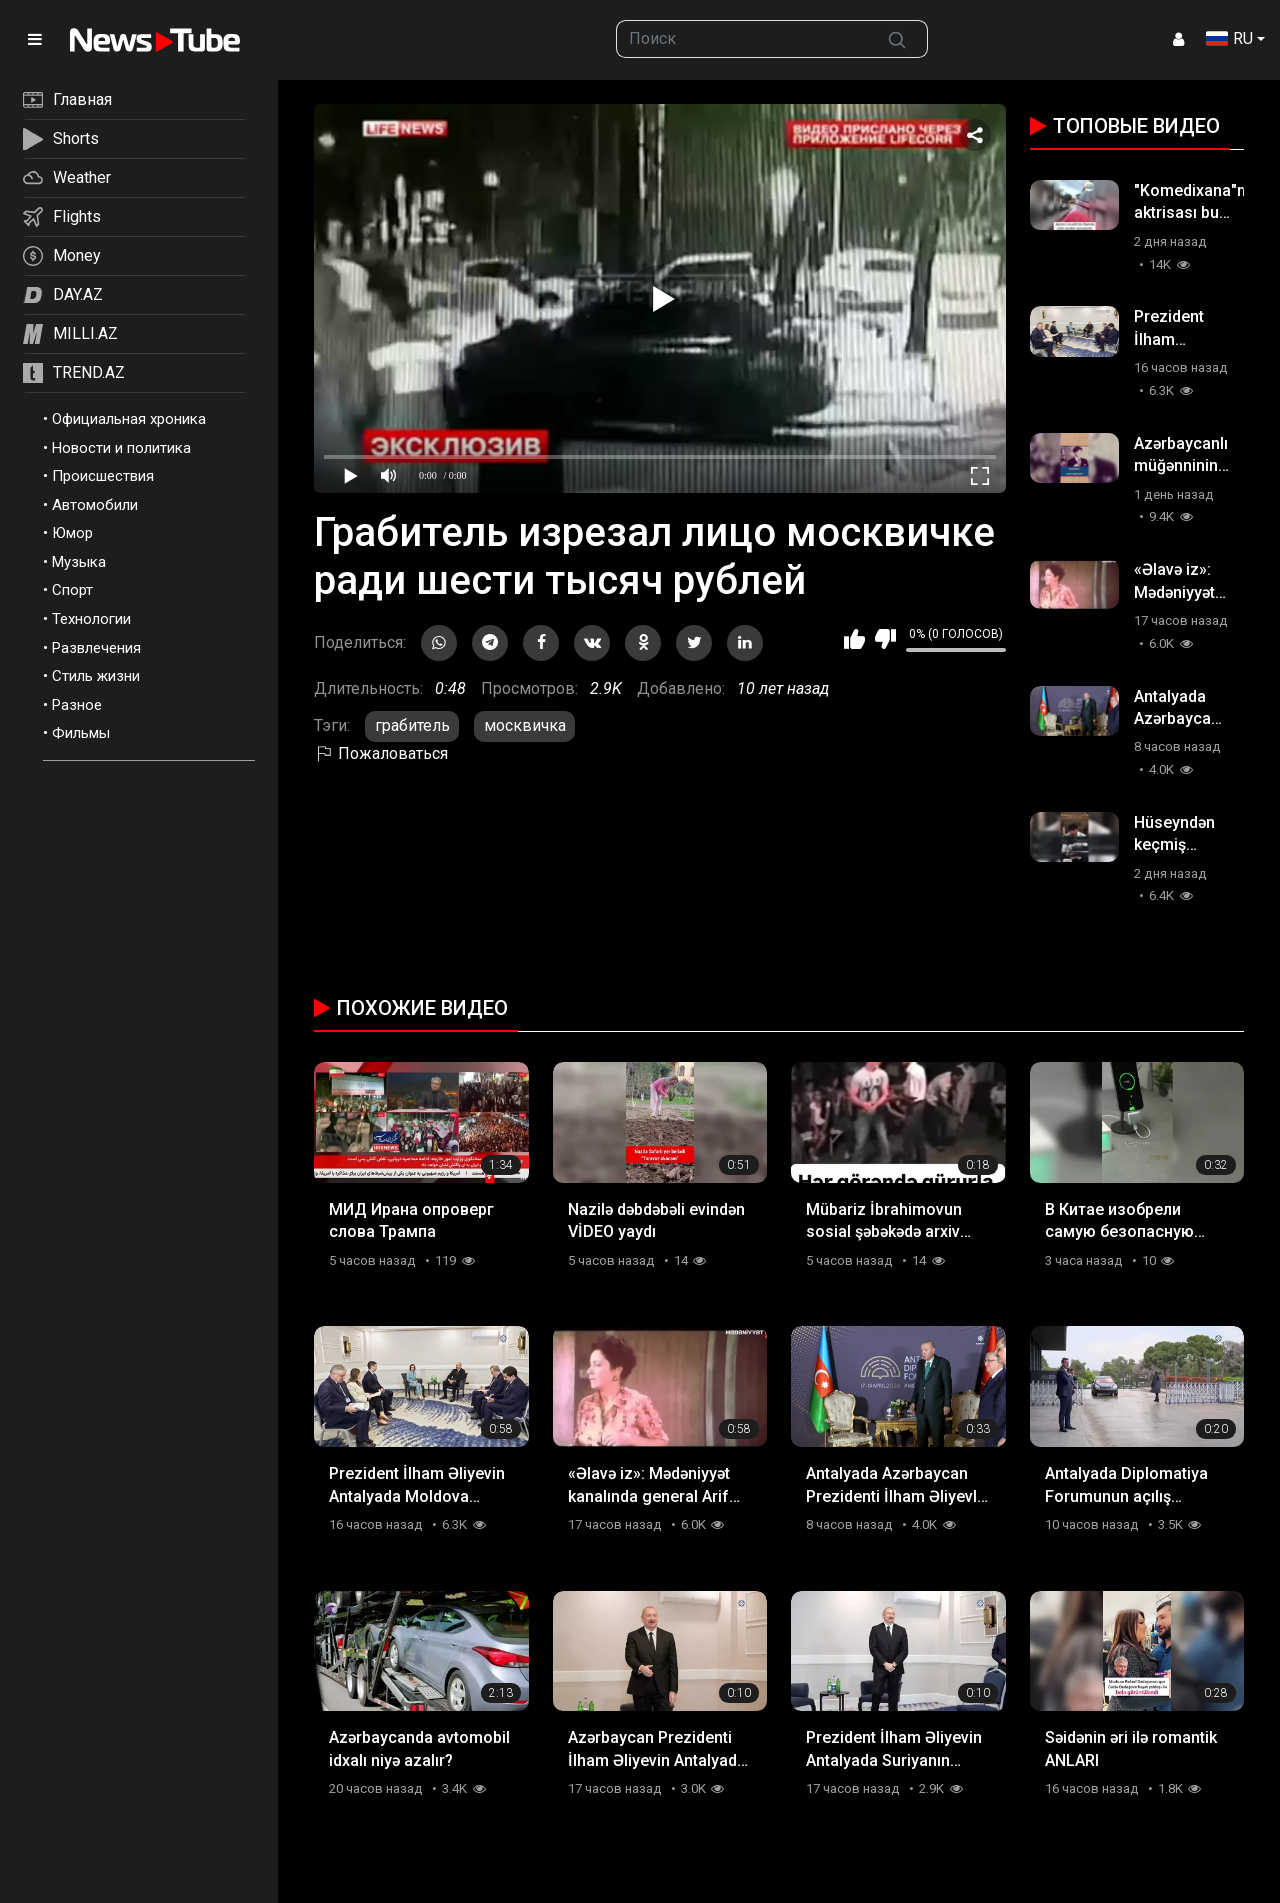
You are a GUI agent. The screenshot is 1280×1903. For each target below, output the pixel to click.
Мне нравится (854, 639)
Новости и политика (121, 448)
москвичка (525, 725)
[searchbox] (742, 39)
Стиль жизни (96, 676)
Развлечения (96, 648)
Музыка (79, 562)
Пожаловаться (381, 753)
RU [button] (1229, 38)
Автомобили (95, 505)
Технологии (91, 619)
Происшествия (103, 476)
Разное (77, 705)
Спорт (72, 590)
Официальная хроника (129, 419)
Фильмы (81, 733)
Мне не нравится (885, 639)
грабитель (412, 725)
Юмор (72, 533)
